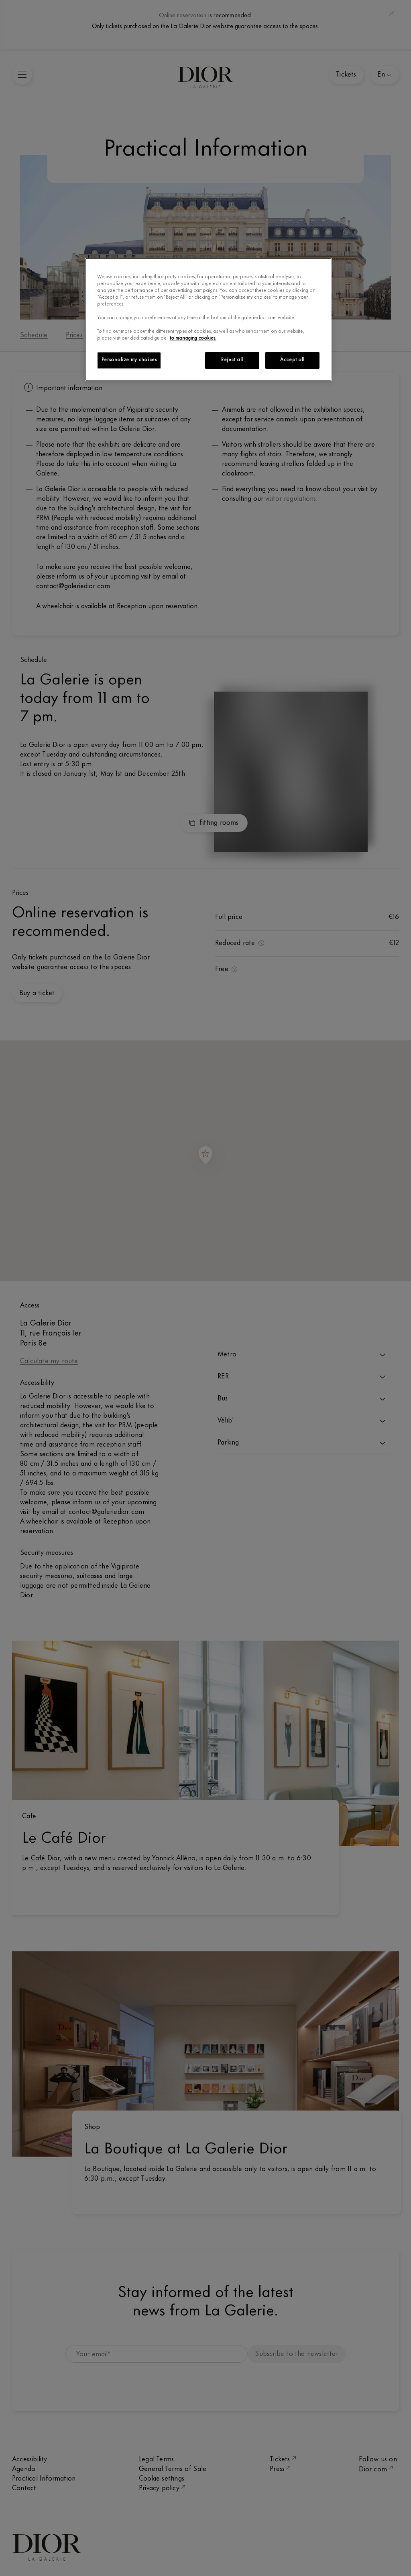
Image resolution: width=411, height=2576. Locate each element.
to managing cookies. (193, 338)
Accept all (292, 360)
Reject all (232, 360)
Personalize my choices (129, 360)
